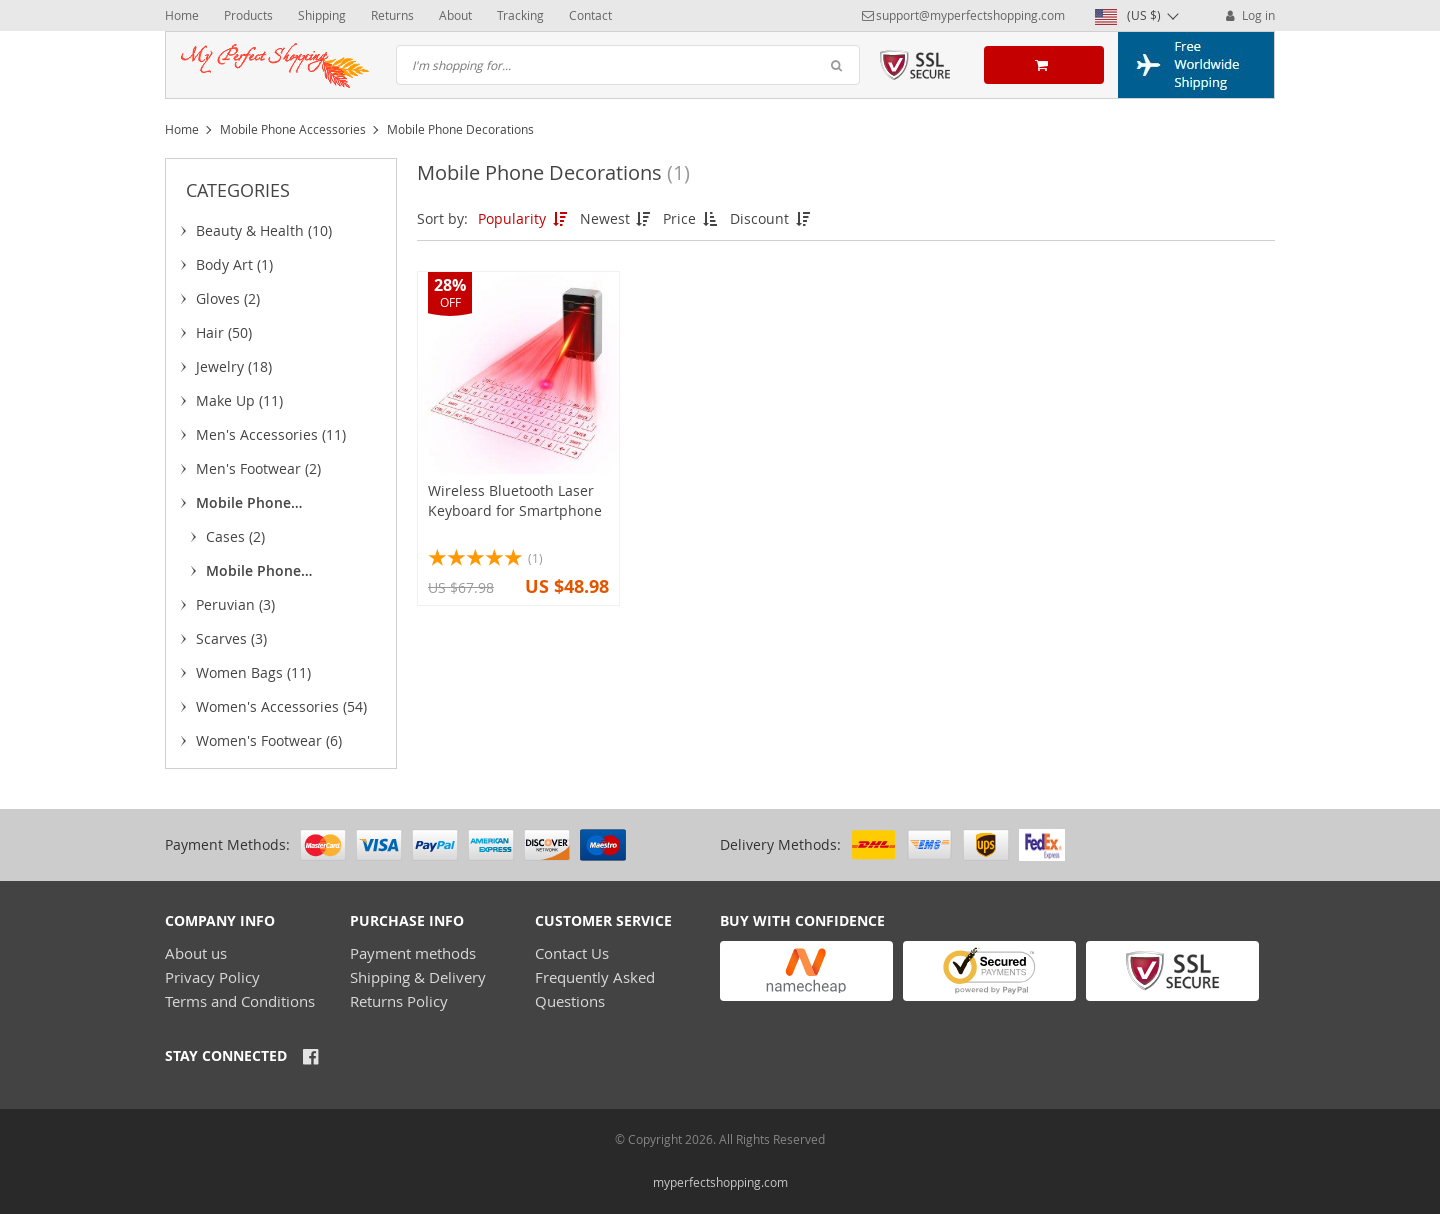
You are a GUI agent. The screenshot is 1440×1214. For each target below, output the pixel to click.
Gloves (228, 298)
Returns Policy (399, 1001)
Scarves (231, 638)
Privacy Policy (212, 977)
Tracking (520, 15)
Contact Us (572, 953)
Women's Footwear (269, 740)
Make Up (239, 400)
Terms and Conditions (240, 1001)
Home (182, 15)
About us (196, 953)
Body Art (234, 264)
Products (248, 15)
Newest (617, 218)
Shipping (322, 15)
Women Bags (253, 672)
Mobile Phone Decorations (257, 574)
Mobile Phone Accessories (293, 129)
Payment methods (413, 953)
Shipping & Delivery (418, 977)
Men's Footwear (258, 468)
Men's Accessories (271, 434)
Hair (224, 332)
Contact (590, 15)
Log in (1248, 15)
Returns (392, 15)
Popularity (524, 218)
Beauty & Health (264, 230)
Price (691, 218)
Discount (771, 218)
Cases (235, 536)
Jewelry (234, 366)
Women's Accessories (281, 706)
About (455, 15)
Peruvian (235, 604)
